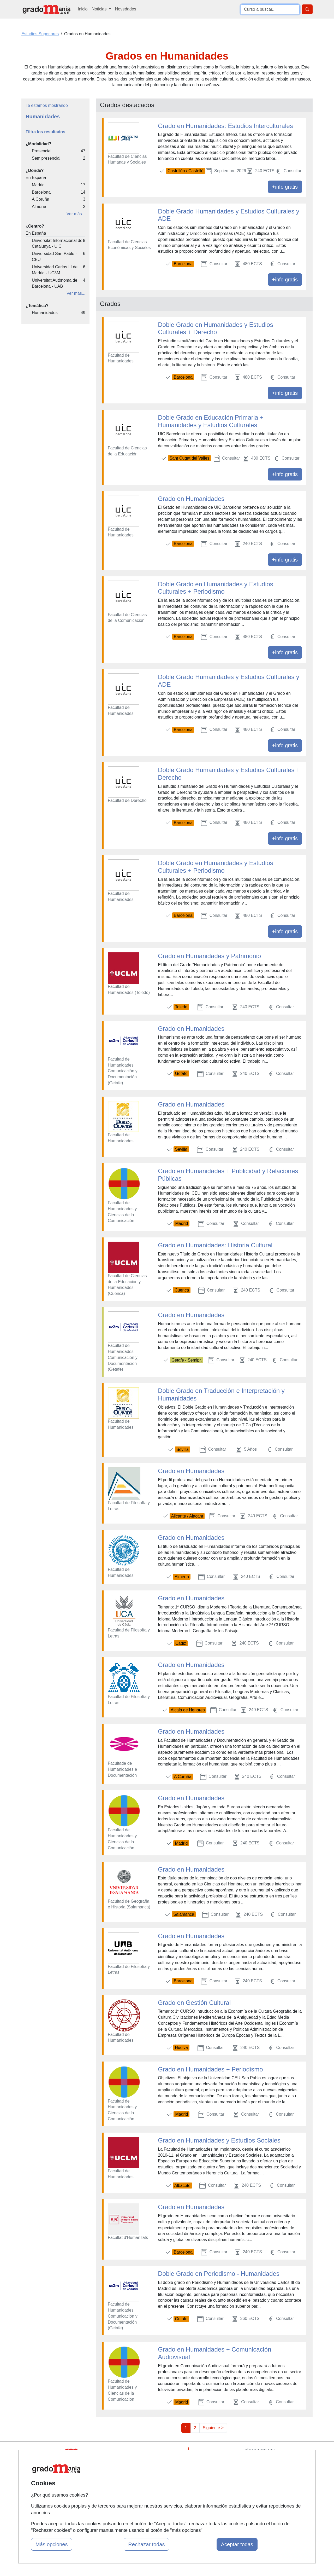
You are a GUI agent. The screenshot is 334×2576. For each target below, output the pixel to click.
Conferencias (162, 2478)
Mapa (105, 2452)
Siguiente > (213, 2428)
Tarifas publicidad (116, 2472)
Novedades (125, 9)
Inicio (82, 9)
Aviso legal (209, 2472)
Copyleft (206, 2482)
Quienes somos (114, 2462)
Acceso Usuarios (115, 2482)
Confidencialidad (214, 2462)
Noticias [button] (100, 9)
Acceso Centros (114, 2493)
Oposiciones (161, 2505)
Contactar (208, 2452)
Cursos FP (159, 2468)
